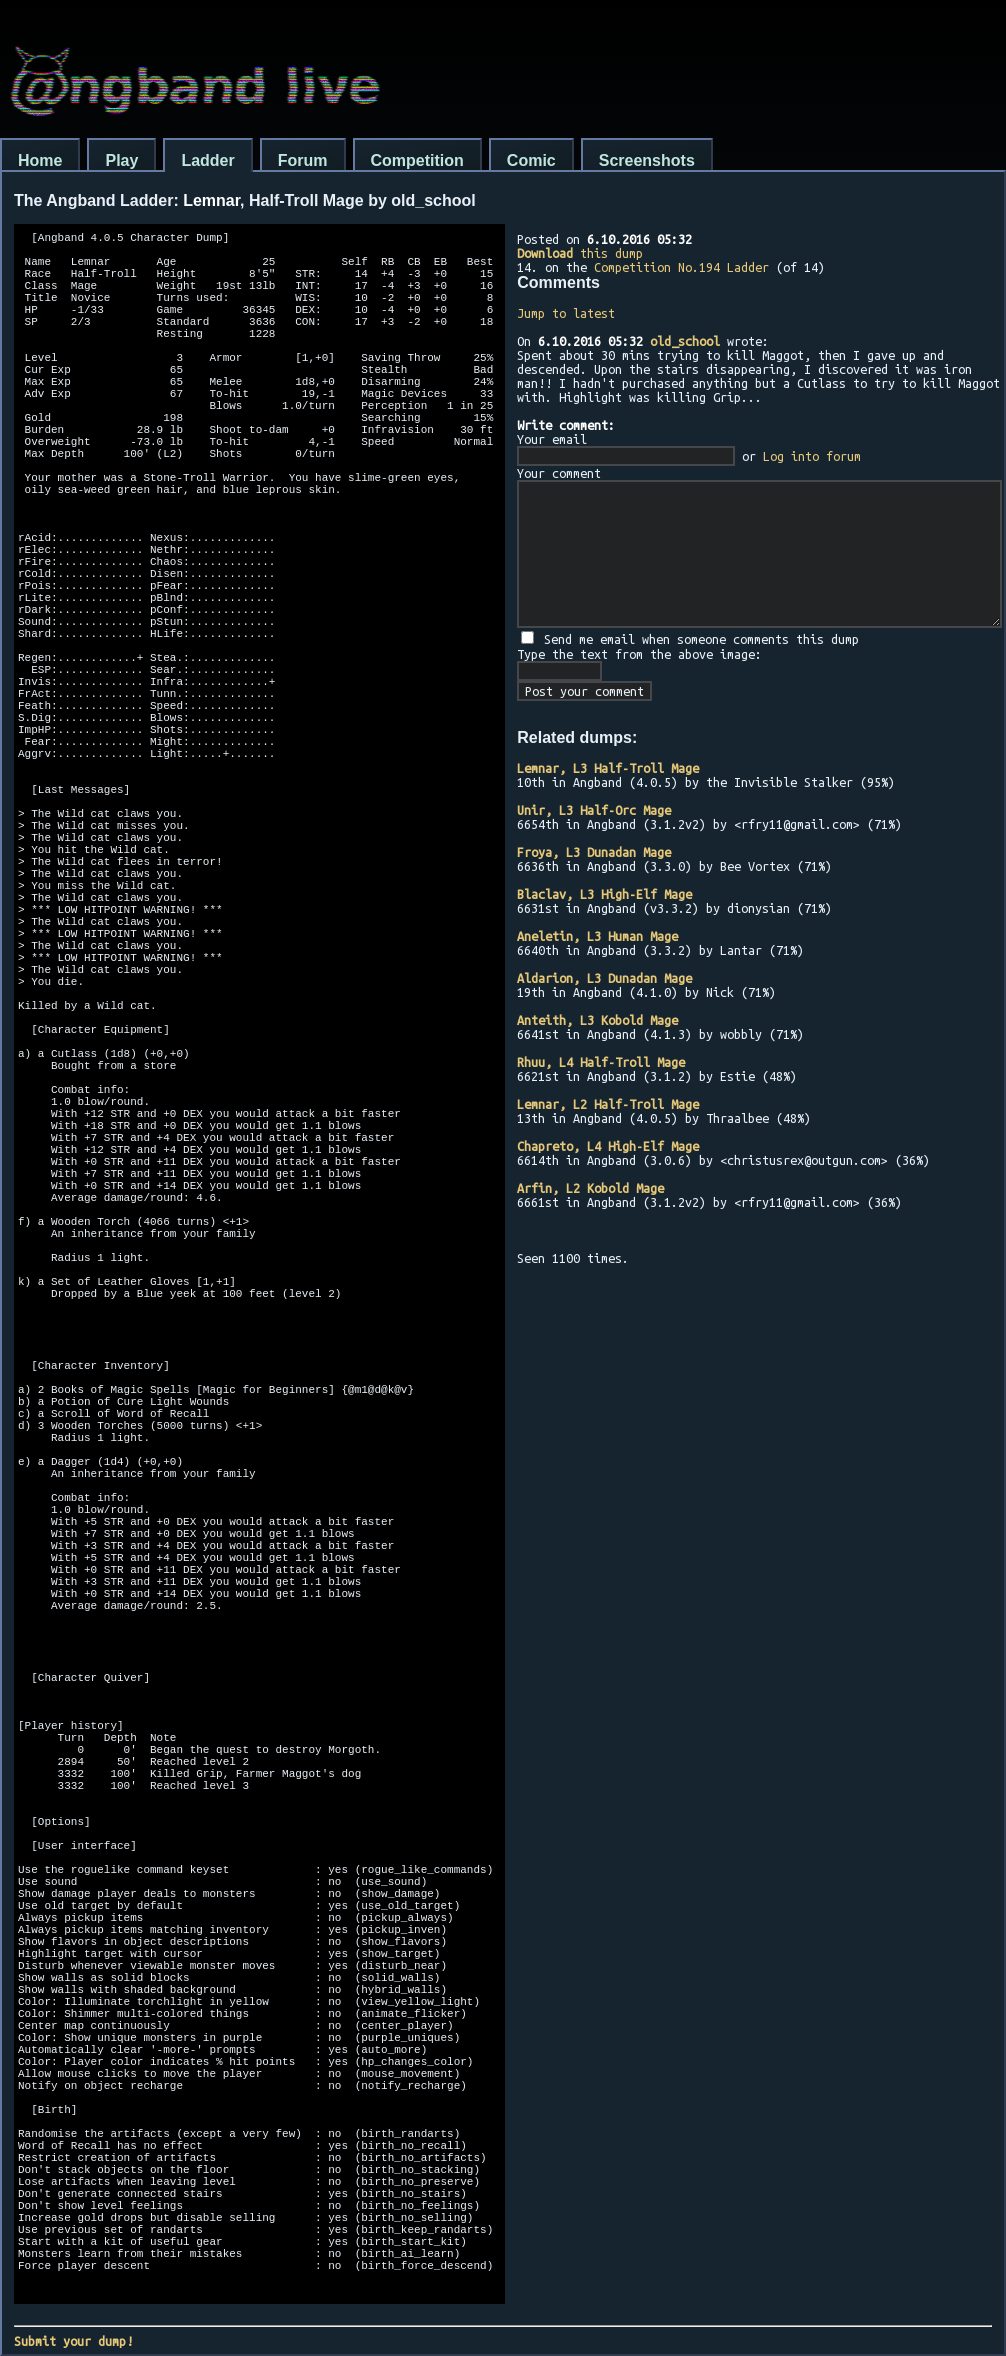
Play (121, 160)
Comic (531, 160)
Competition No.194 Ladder (681, 267)
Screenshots (647, 160)
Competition (417, 160)
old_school (685, 341)
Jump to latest (566, 313)
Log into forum (812, 456)
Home (40, 160)
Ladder (207, 160)
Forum (303, 160)
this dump (580, 253)
